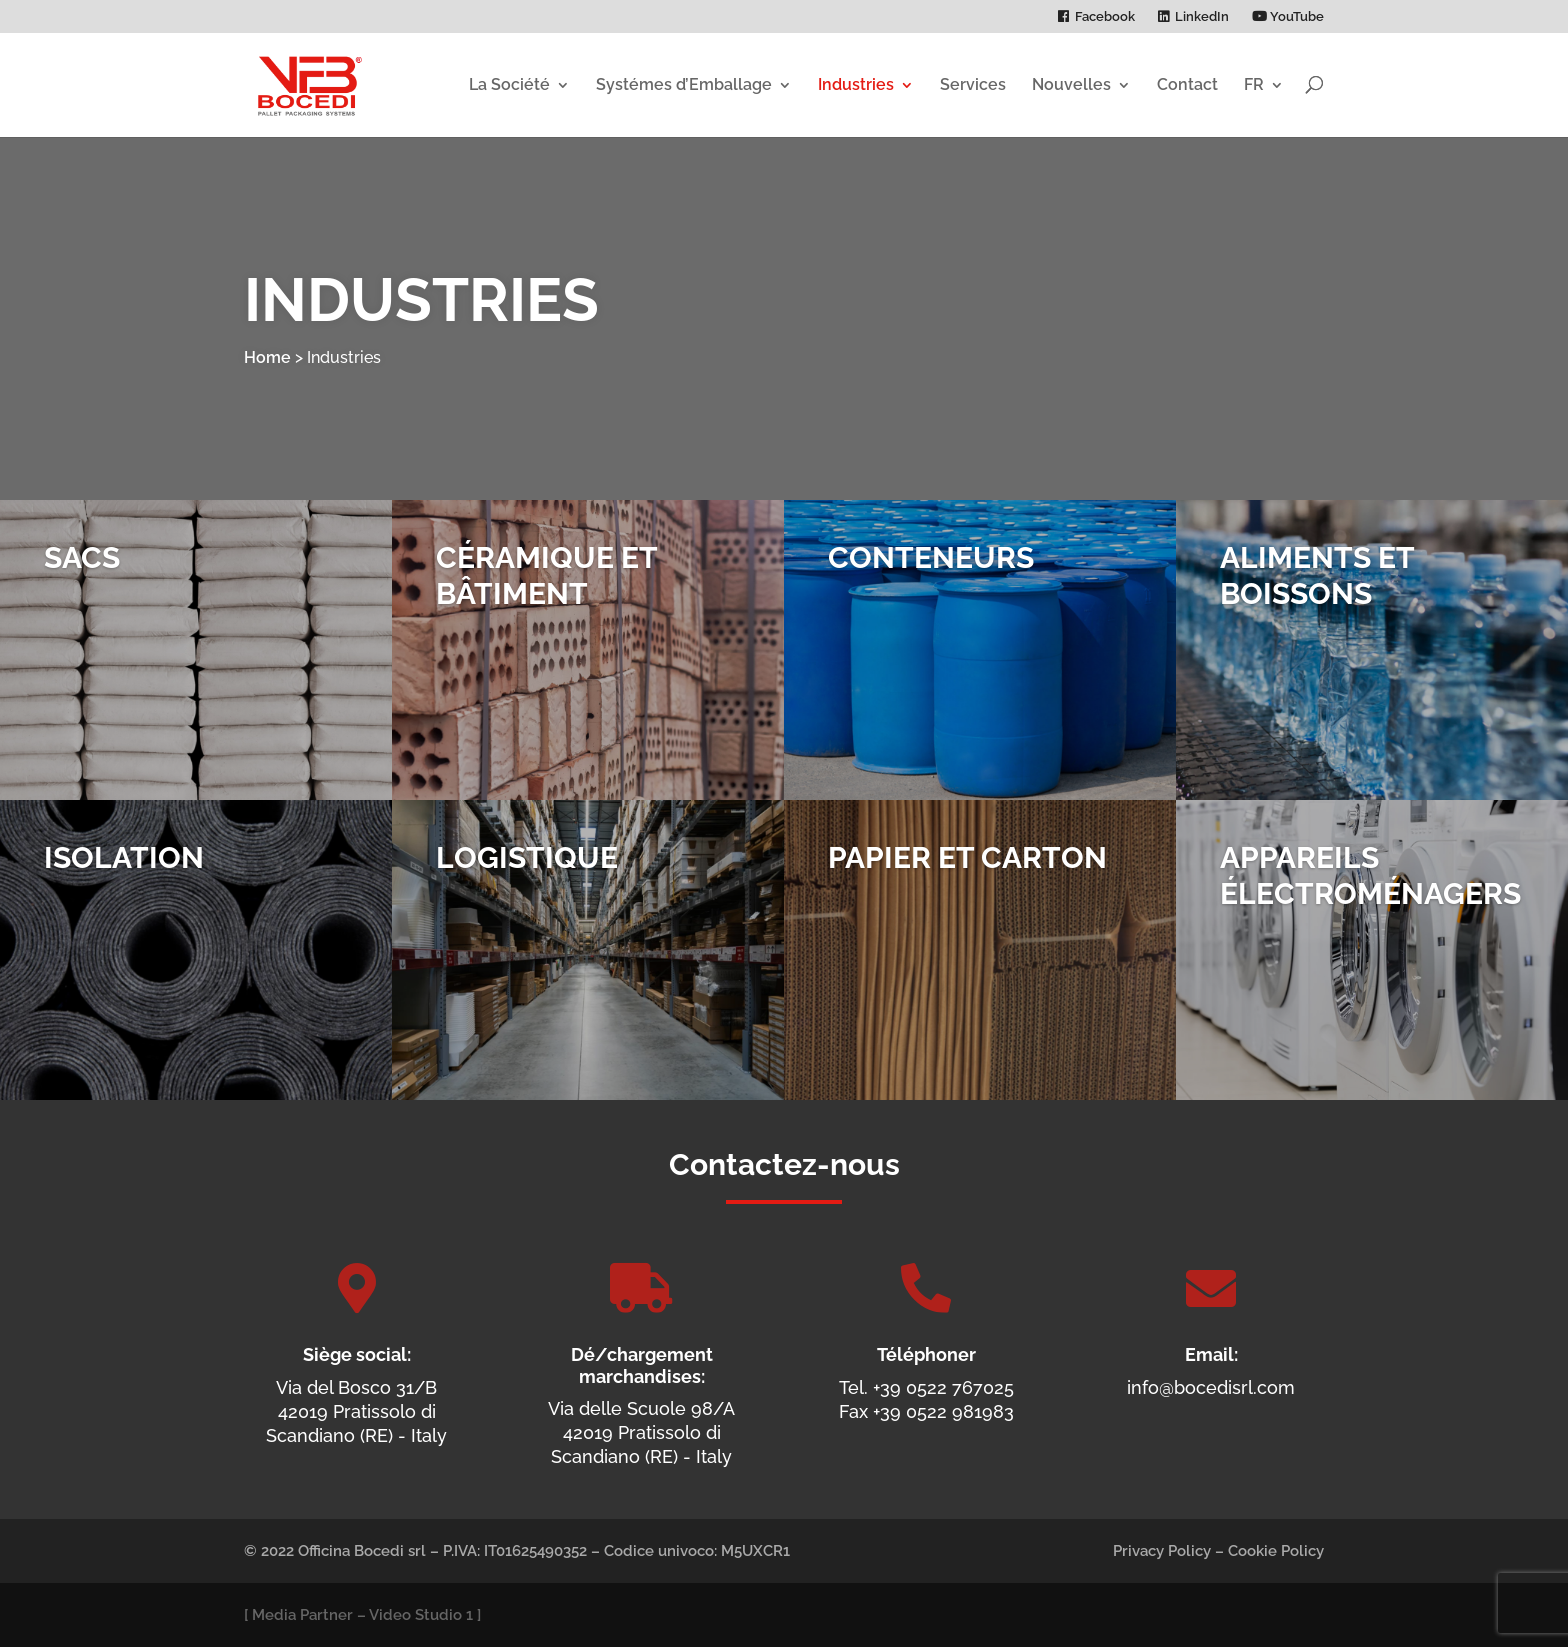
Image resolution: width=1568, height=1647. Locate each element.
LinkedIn (1202, 17)
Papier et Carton (967, 874)
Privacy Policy (1162, 1551)
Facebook (1105, 17)
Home (267, 357)
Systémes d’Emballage (684, 84)
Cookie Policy (1276, 1551)
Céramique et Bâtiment (546, 592)
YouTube (1288, 17)
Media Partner (302, 1615)
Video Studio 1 (421, 1615)
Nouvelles (1071, 84)
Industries (856, 84)
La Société (509, 84)
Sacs (82, 574)
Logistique (527, 874)
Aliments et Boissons (1317, 592)
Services (973, 84)
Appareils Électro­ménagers (1370, 892)
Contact (1187, 84)
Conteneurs (931, 574)
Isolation (124, 874)
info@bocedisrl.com (1211, 1387)
